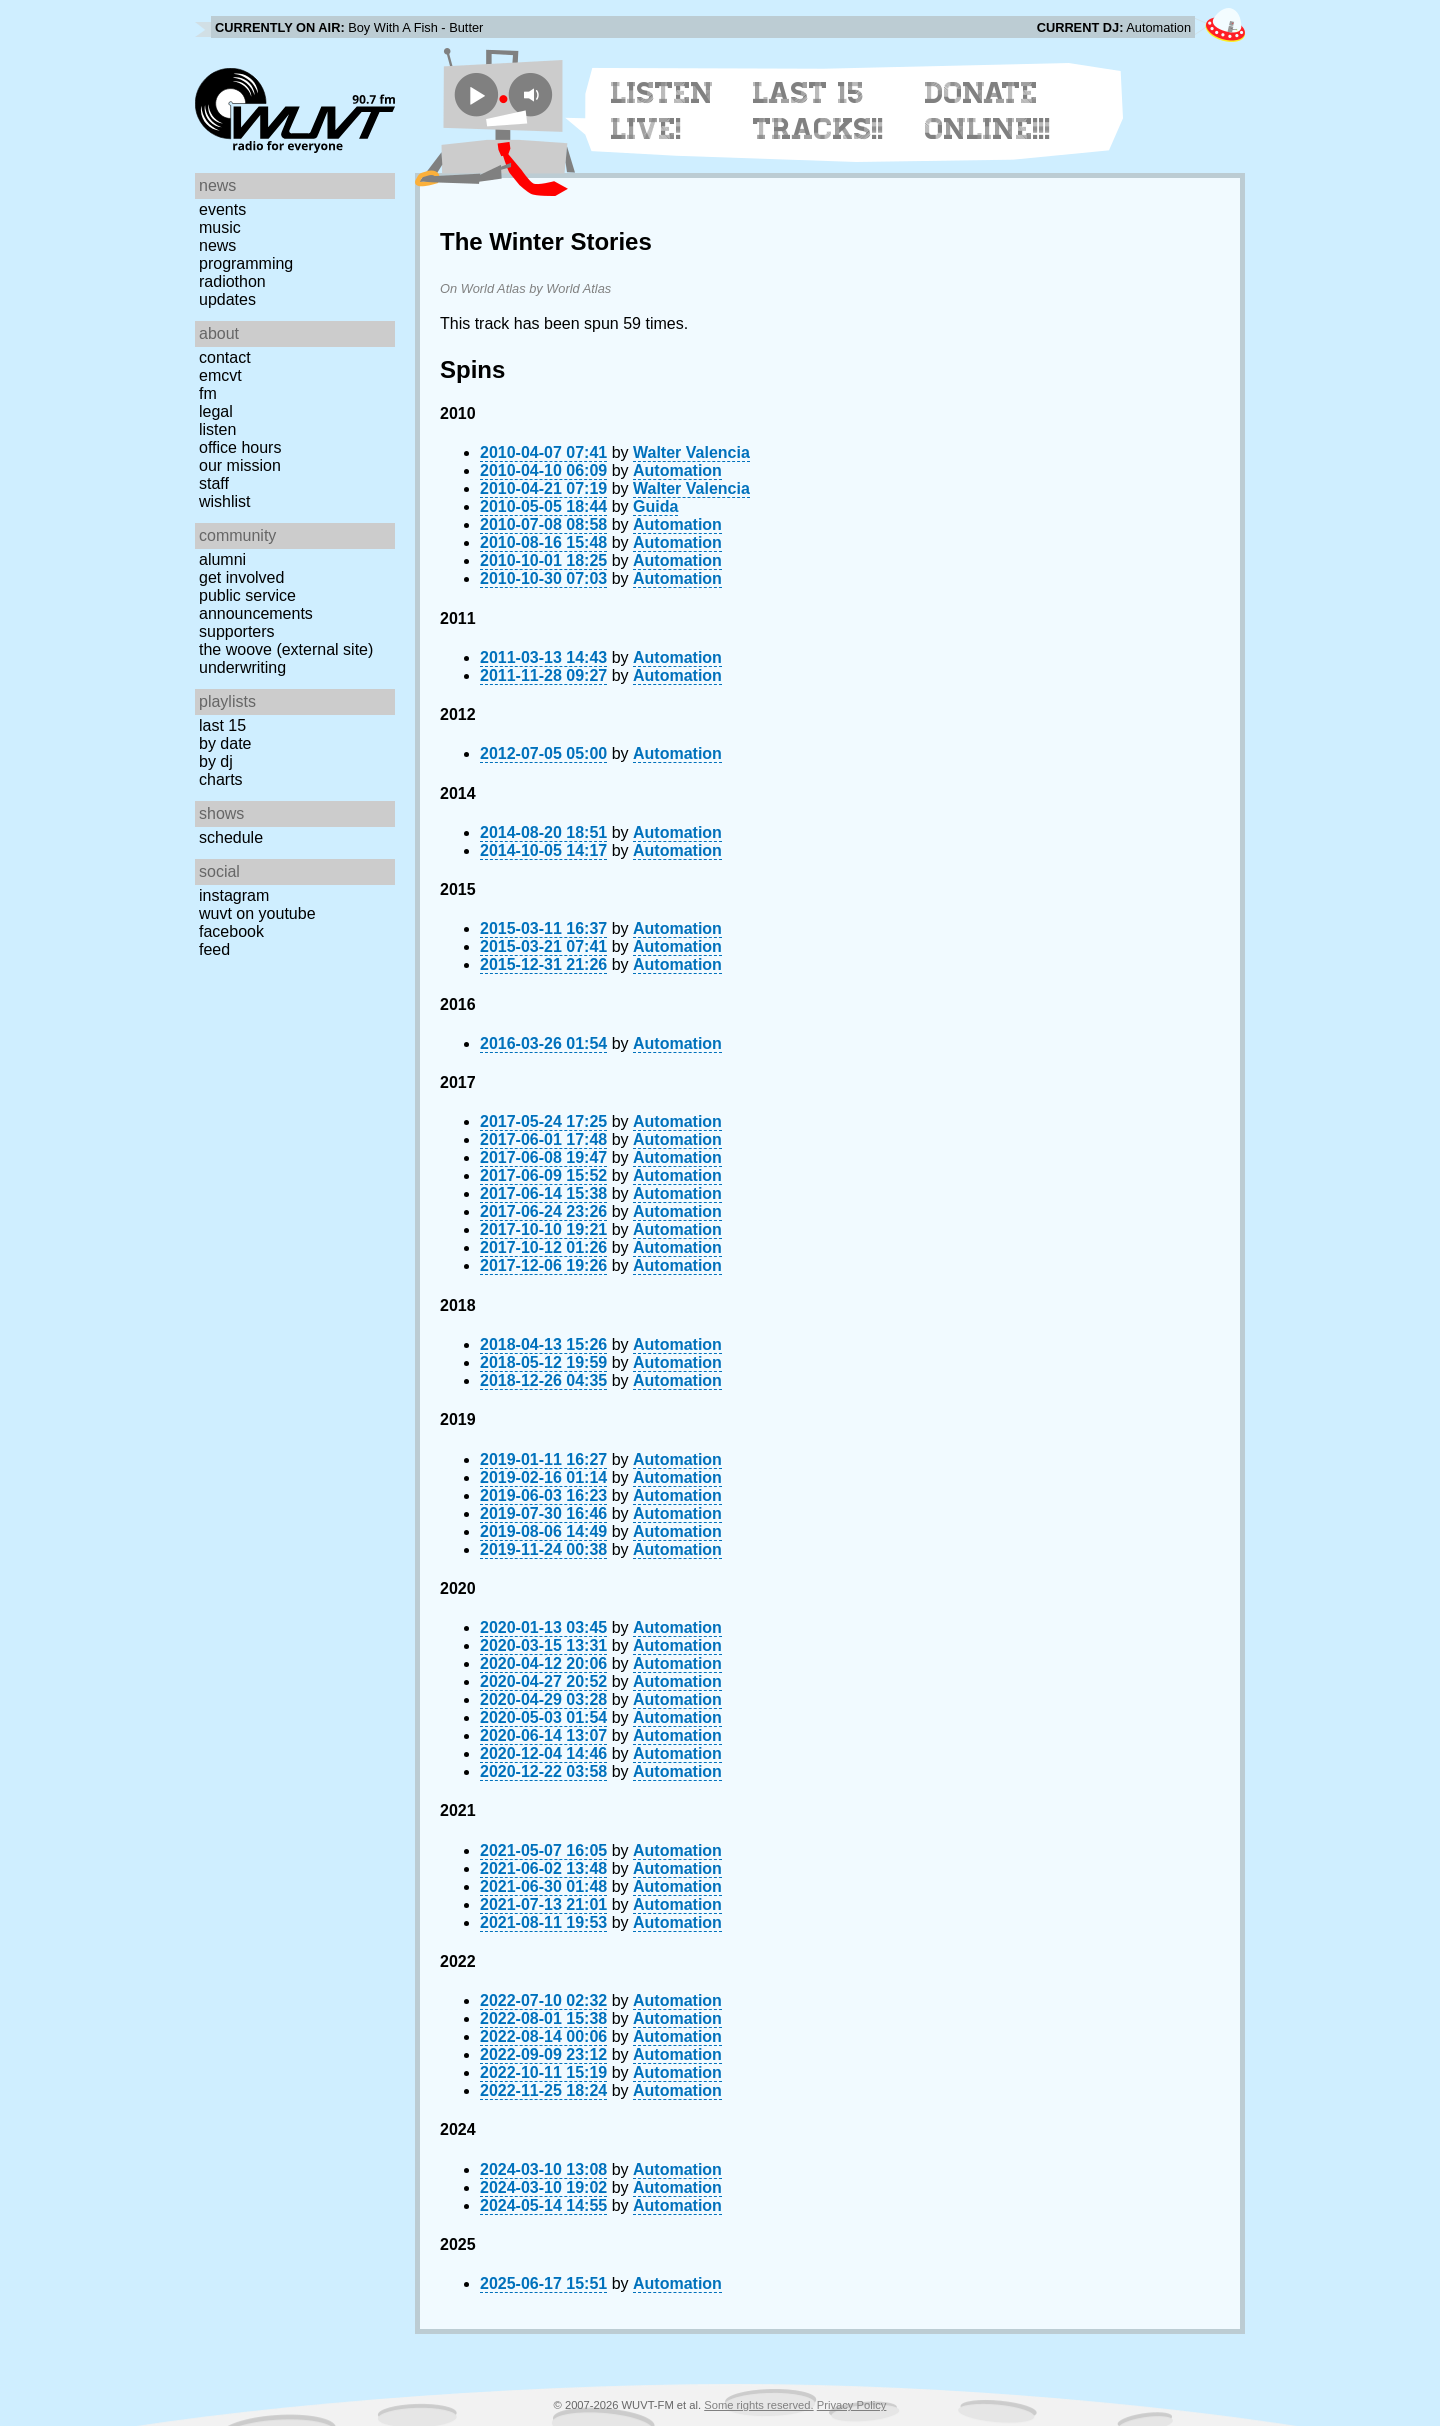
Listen (217, 429)
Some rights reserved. (758, 2405)
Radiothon (232, 281)
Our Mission (240, 465)
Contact (225, 357)
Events (222, 209)
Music (220, 227)
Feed (214, 949)
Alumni (222, 559)
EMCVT (220, 375)
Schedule (231, 837)
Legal (216, 411)
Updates (227, 299)
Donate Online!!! (988, 111)
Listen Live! (662, 111)
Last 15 (222, 725)
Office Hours (240, 447)
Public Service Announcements (256, 604)
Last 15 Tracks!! (818, 111)
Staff (214, 483)
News (217, 245)
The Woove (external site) (286, 649)
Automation (677, 470)
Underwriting (242, 667)
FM (208, 393)
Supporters (237, 631)
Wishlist (225, 501)
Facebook (231, 931)
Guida (655, 506)
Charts (221, 779)
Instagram (234, 895)
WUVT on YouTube (257, 913)
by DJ (216, 761)
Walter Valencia (691, 452)
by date (225, 743)
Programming (246, 263)
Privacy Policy (852, 2405)
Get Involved (241, 577)
